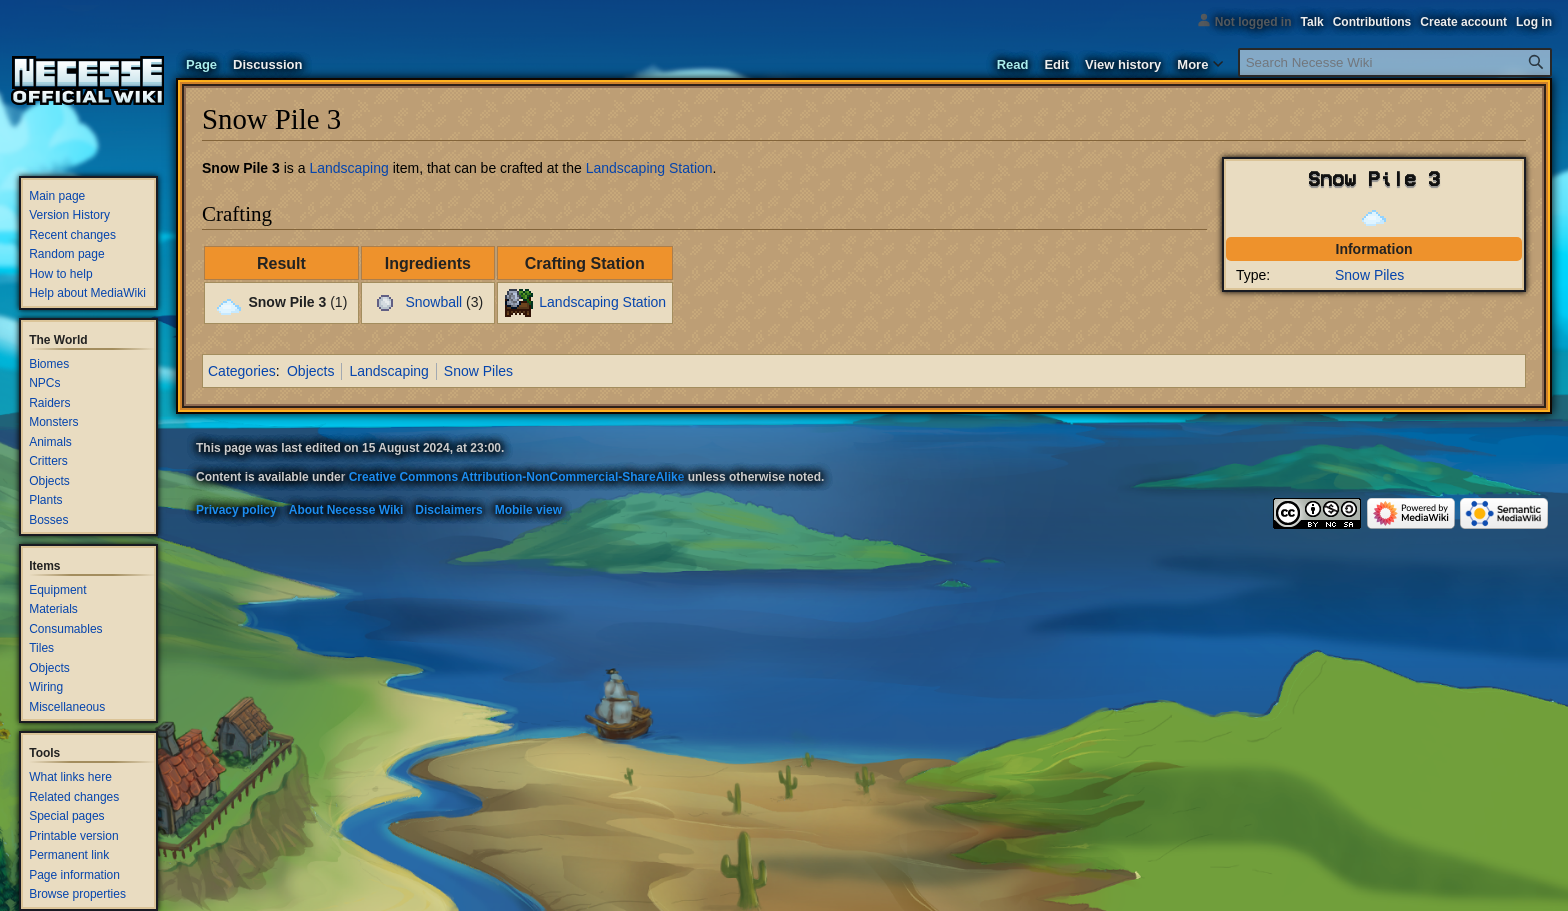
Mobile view (528, 510)
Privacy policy (236, 510)
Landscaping (348, 168)
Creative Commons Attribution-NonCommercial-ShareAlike (517, 477)
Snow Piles (1369, 275)
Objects (310, 371)
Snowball (433, 302)
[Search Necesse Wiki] (1395, 62)
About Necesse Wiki (346, 510)
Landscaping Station (649, 168)
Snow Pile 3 (241, 168)
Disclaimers (448, 510)
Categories (242, 371)
